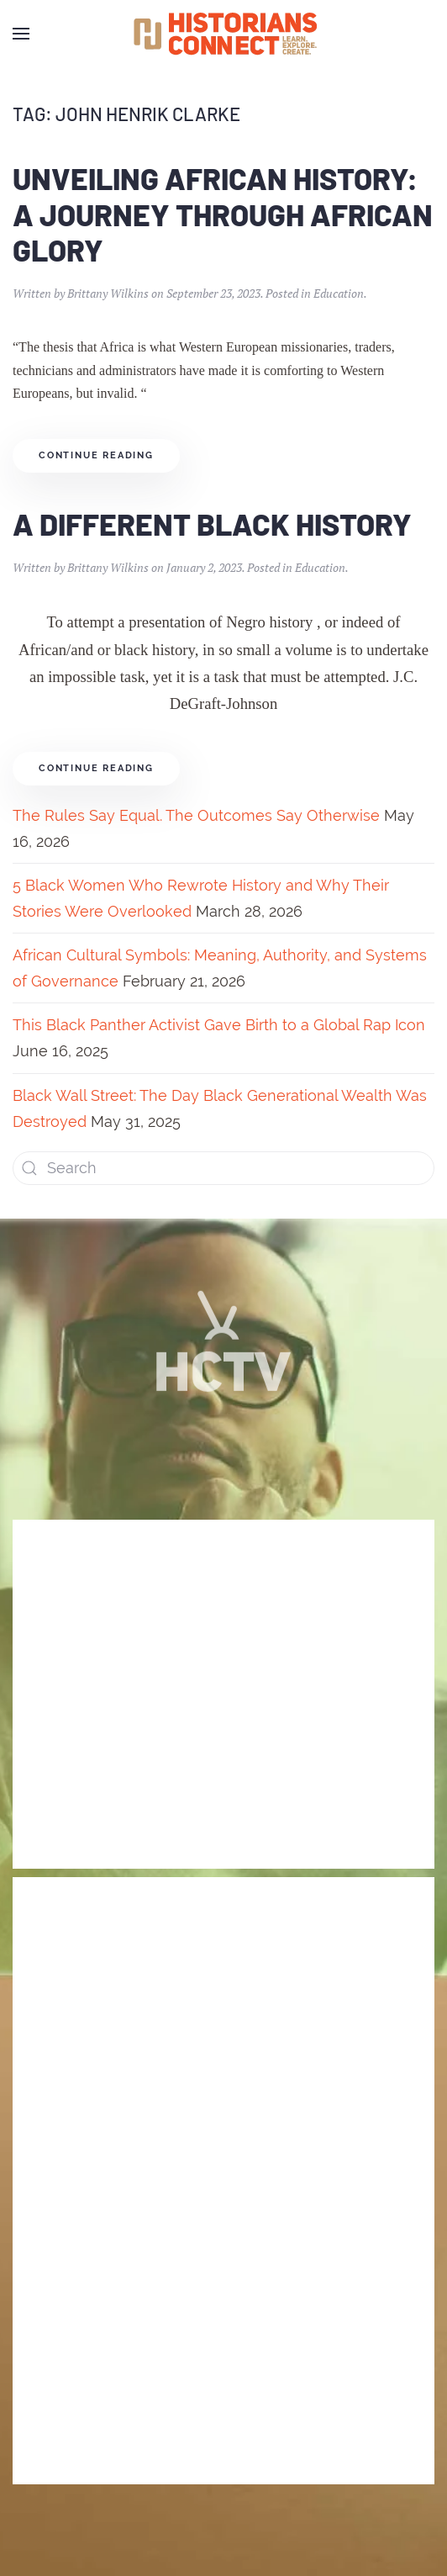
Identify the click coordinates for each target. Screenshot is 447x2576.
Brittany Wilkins (108, 293)
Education (338, 293)
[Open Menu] (21, 33)
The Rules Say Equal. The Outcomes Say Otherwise (196, 815)
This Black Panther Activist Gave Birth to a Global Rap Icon (219, 1025)
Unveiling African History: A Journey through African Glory (223, 214)
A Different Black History (212, 523)
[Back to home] (223, 33)
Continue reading (96, 455)
